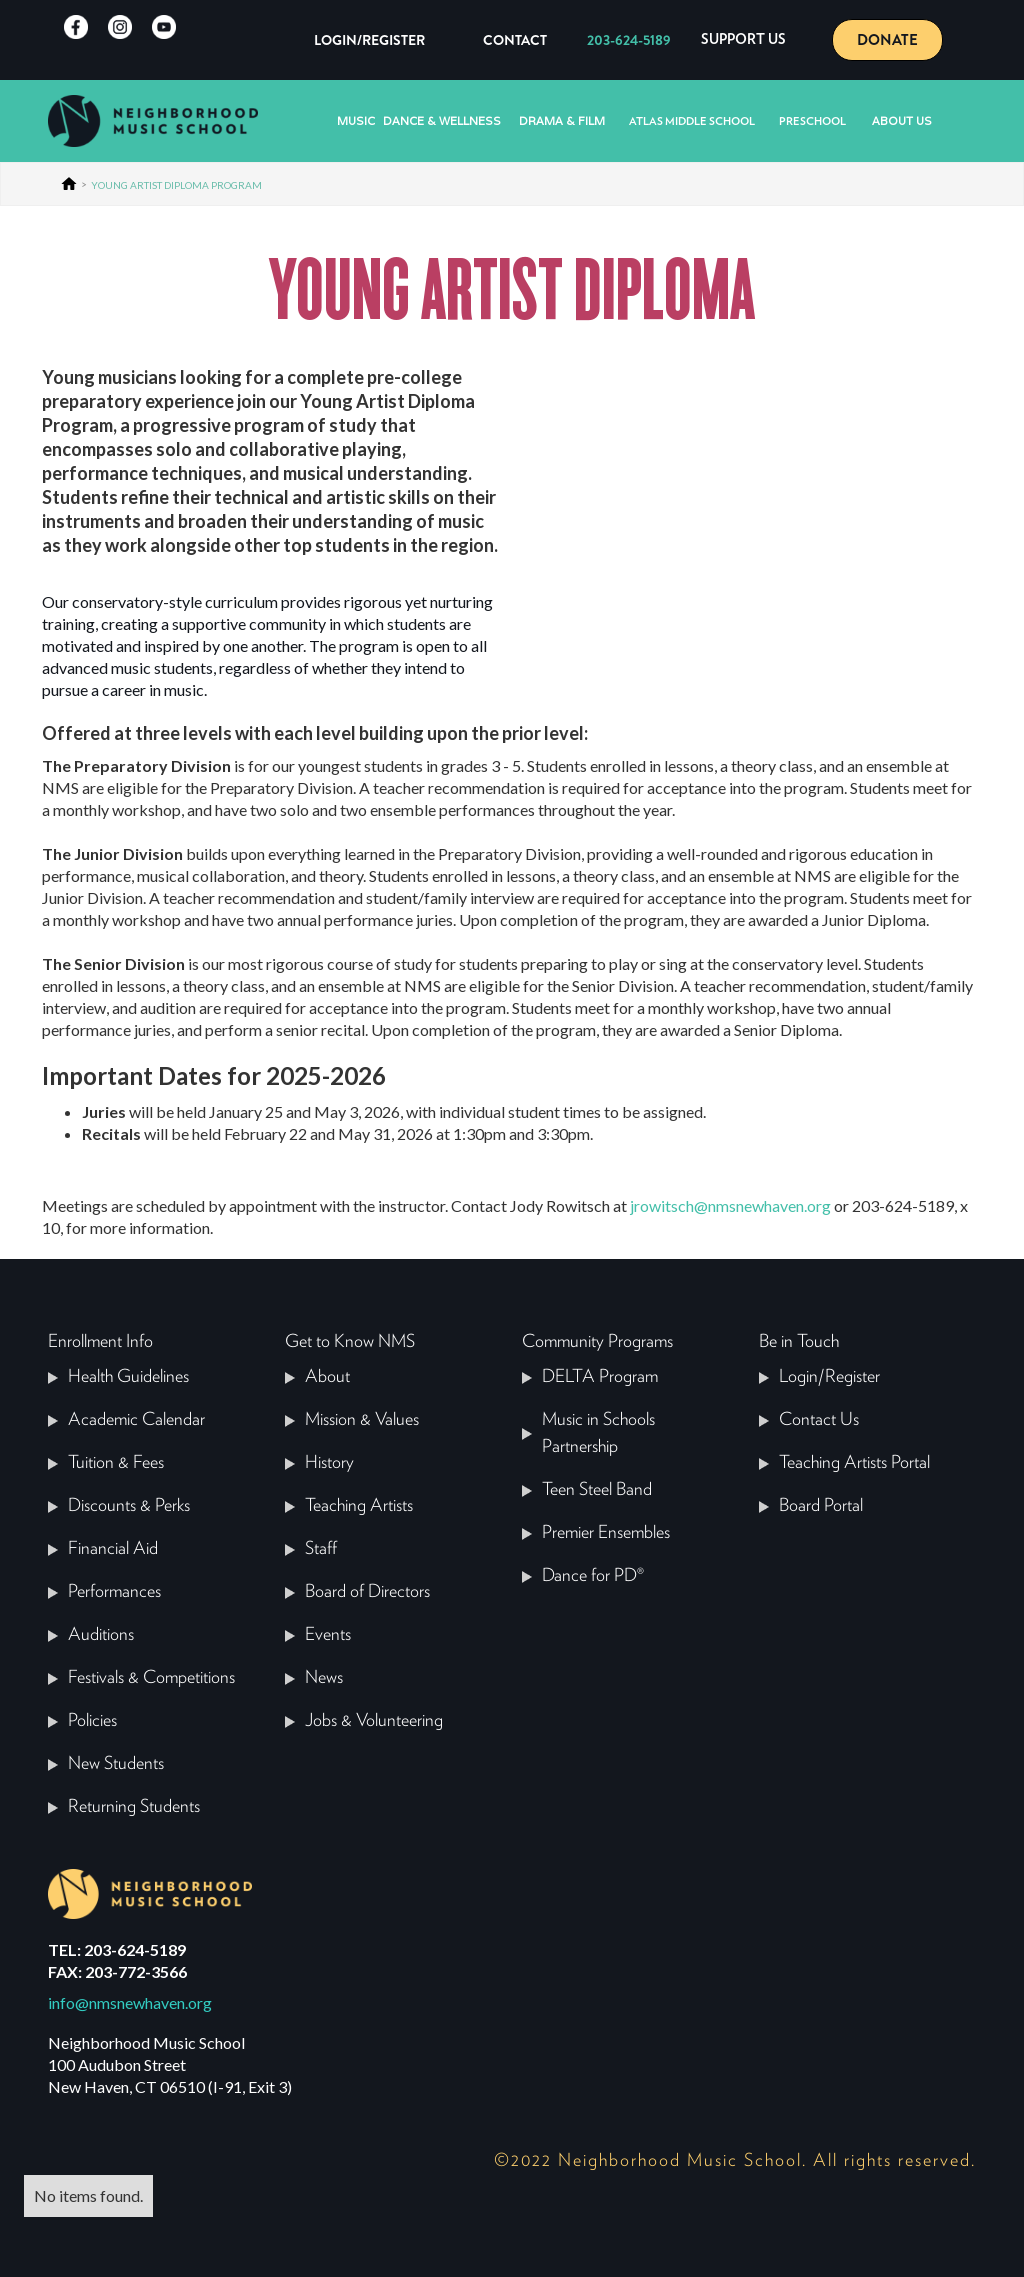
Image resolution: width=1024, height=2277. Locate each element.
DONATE (887, 40)
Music (356, 121)
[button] (743, 40)
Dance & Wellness (442, 121)
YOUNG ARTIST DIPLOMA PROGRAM (176, 185)
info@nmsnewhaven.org (130, 2002)
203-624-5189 (629, 40)
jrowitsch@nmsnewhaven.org (730, 1205)
